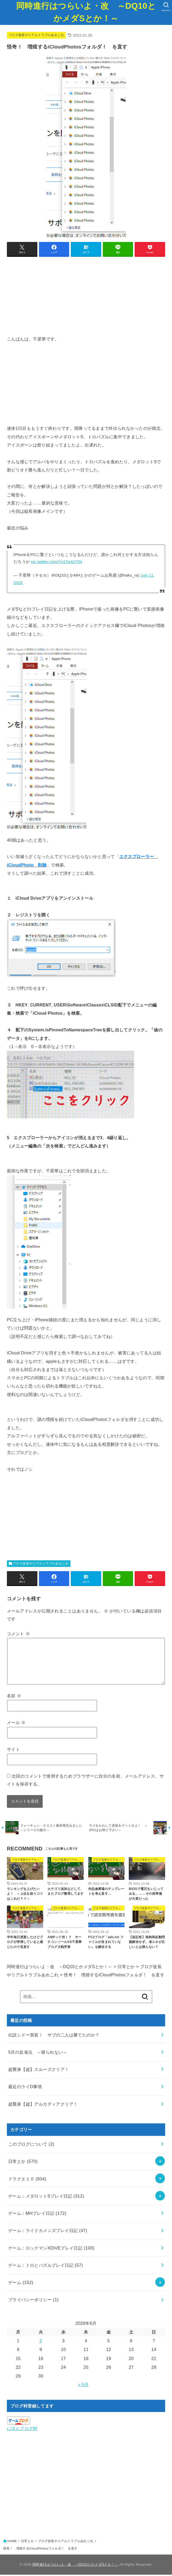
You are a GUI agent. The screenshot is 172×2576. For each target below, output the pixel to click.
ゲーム (20, 2284)
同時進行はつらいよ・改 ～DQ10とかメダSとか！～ (86, 12)
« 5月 (83, 2386)
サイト (13, 1749)
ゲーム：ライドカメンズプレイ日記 (47, 2232)
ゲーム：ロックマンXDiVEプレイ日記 (51, 2249)
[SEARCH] (166, 7)
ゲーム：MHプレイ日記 (37, 2214)
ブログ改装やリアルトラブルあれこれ (36, 35)
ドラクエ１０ (27, 2180)
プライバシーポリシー (33, 2301)
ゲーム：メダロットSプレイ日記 (46, 2197)
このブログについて (31, 2145)
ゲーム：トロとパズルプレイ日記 (45, 2266)
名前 (14, 1695)
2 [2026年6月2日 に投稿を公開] (40, 2342)
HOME (12, 2542)
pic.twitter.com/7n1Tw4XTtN (56, 562)
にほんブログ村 (22, 2429)
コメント (18, 1633)
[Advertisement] (86, 298)
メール (16, 1722)
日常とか (23, 2162)
